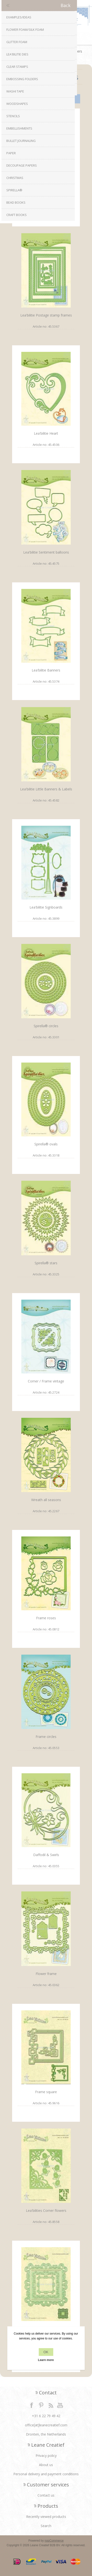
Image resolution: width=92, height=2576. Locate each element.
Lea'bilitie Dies (36, 51)
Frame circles (46, 1736)
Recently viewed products (46, 2516)
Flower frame (46, 1973)
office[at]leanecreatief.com (46, 2425)
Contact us (46, 2495)
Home (15, 51)
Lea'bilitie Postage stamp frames (46, 315)
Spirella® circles (46, 1026)
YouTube (60, 2405)
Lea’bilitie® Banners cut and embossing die (46, 198)
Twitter (41, 2405)
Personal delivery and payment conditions (46, 2474)
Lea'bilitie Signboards (46, 907)
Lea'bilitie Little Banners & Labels (46, 789)
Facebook (31, 2405)
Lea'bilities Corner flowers (46, 2210)
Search (46, 2525)
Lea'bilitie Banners (46, 670)
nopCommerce (54, 2540)
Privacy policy (46, 2455)
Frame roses (46, 1618)
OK (46, 2352)
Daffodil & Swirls (46, 1854)
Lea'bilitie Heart (46, 433)
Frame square (46, 2092)
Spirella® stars (46, 1263)
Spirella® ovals (46, 1144)
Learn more (46, 2360)
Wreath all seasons (46, 1499)
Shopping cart (52, 39)
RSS (50, 2405)
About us (46, 2464)
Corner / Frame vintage (46, 1381)
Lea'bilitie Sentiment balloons (46, 552)
